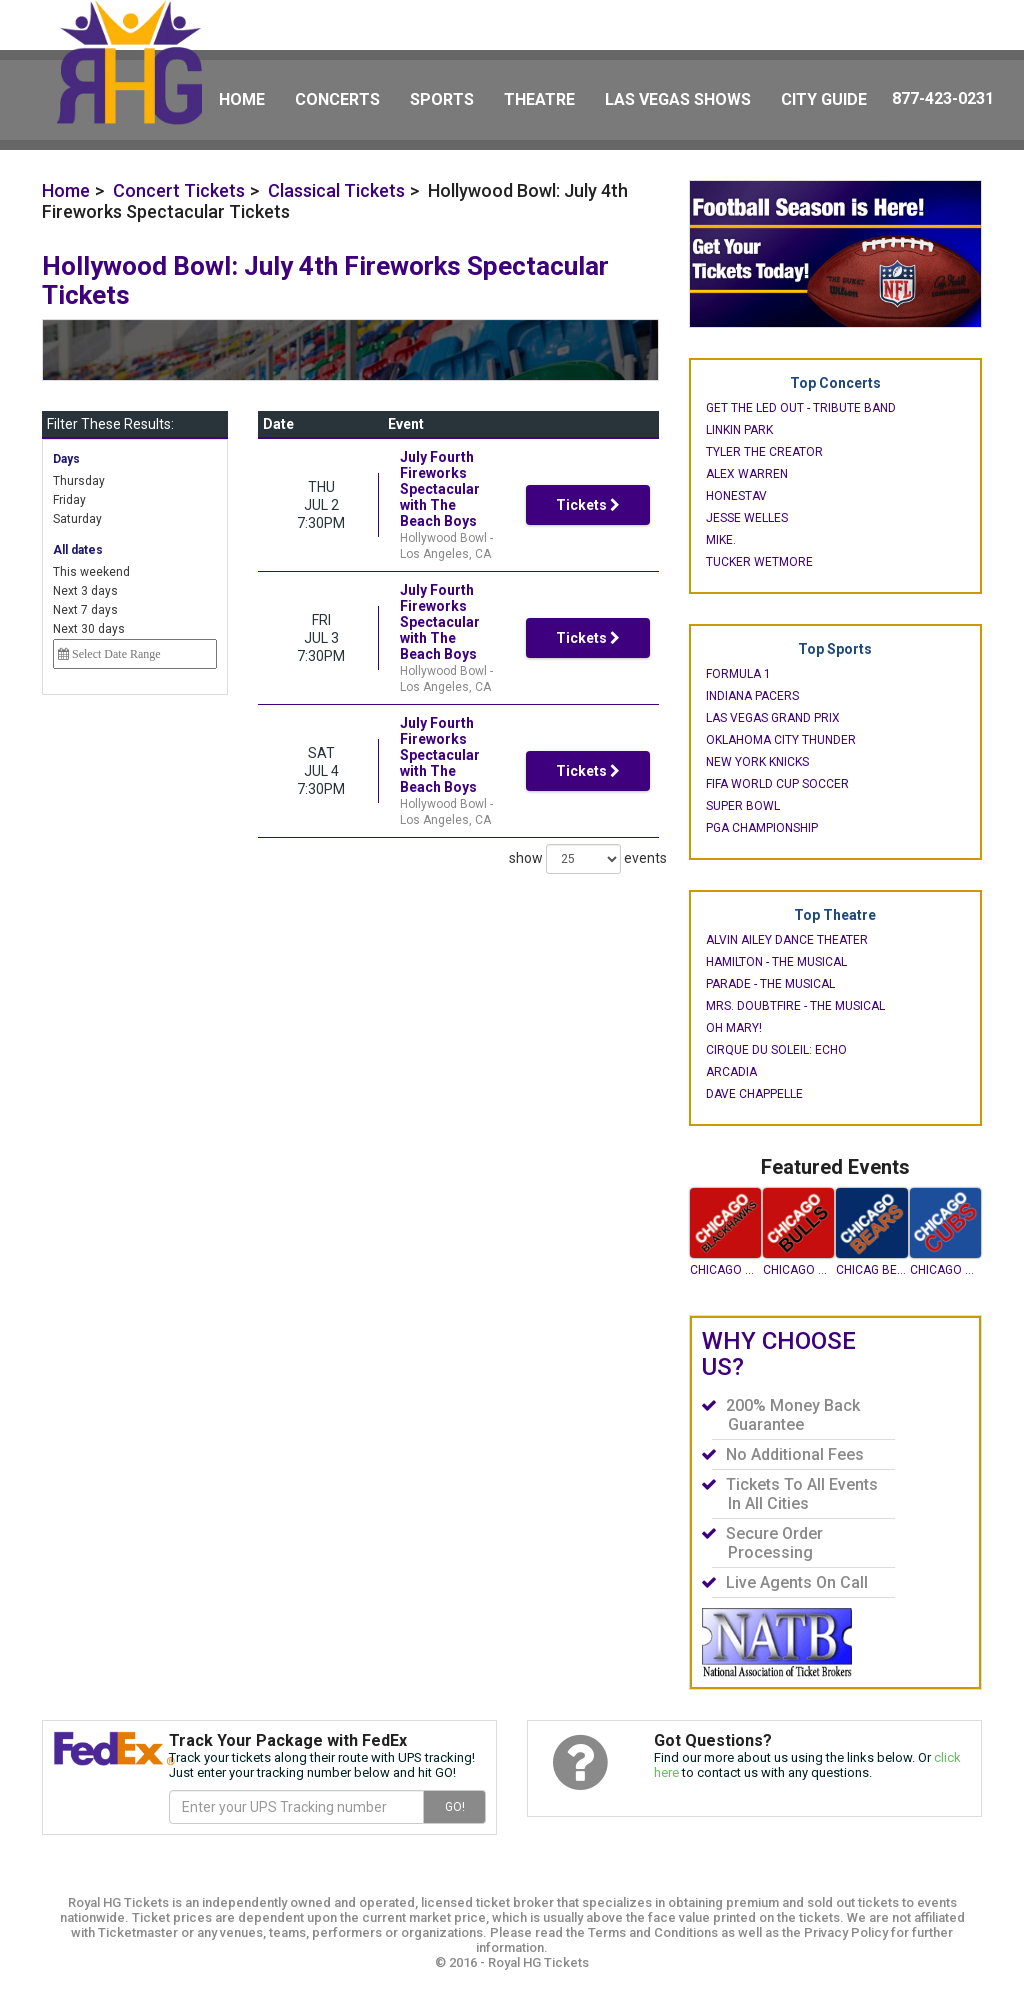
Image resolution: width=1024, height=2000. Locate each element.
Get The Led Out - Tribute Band (801, 408)
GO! (455, 1807)
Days (66, 459)
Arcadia (731, 1072)
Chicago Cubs (945, 1270)
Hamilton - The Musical (776, 962)
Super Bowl (743, 806)
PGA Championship (762, 828)
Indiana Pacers (752, 696)
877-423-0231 (943, 98)
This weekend (91, 572)
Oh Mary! (734, 1028)
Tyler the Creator (764, 452)
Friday (69, 500)
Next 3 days (85, 591)
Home (242, 99)
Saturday (77, 519)
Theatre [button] (539, 99)
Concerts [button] (337, 99)
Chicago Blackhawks (725, 1270)
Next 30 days (89, 629)
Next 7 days (85, 610)
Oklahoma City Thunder (781, 740)
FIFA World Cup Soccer (777, 784)
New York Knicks (757, 762)
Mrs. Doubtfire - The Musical (795, 1006)
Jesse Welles (747, 518)
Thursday (79, 481)
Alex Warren (747, 474)
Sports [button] (442, 99)
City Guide (824, 99)
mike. (721, 540)
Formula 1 (738, 674)
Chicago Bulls (798, 1270)
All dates (78, 550)
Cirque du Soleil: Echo (776, 1050)
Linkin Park (739, 430)
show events (574, 811)
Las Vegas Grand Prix (773, 718)
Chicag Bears (871, 1270)
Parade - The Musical (770, 984)
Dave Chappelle (754, 1094)
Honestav (736, 496)
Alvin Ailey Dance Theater (787, 940)
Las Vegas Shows (678, 99)
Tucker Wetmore (759, 562)
